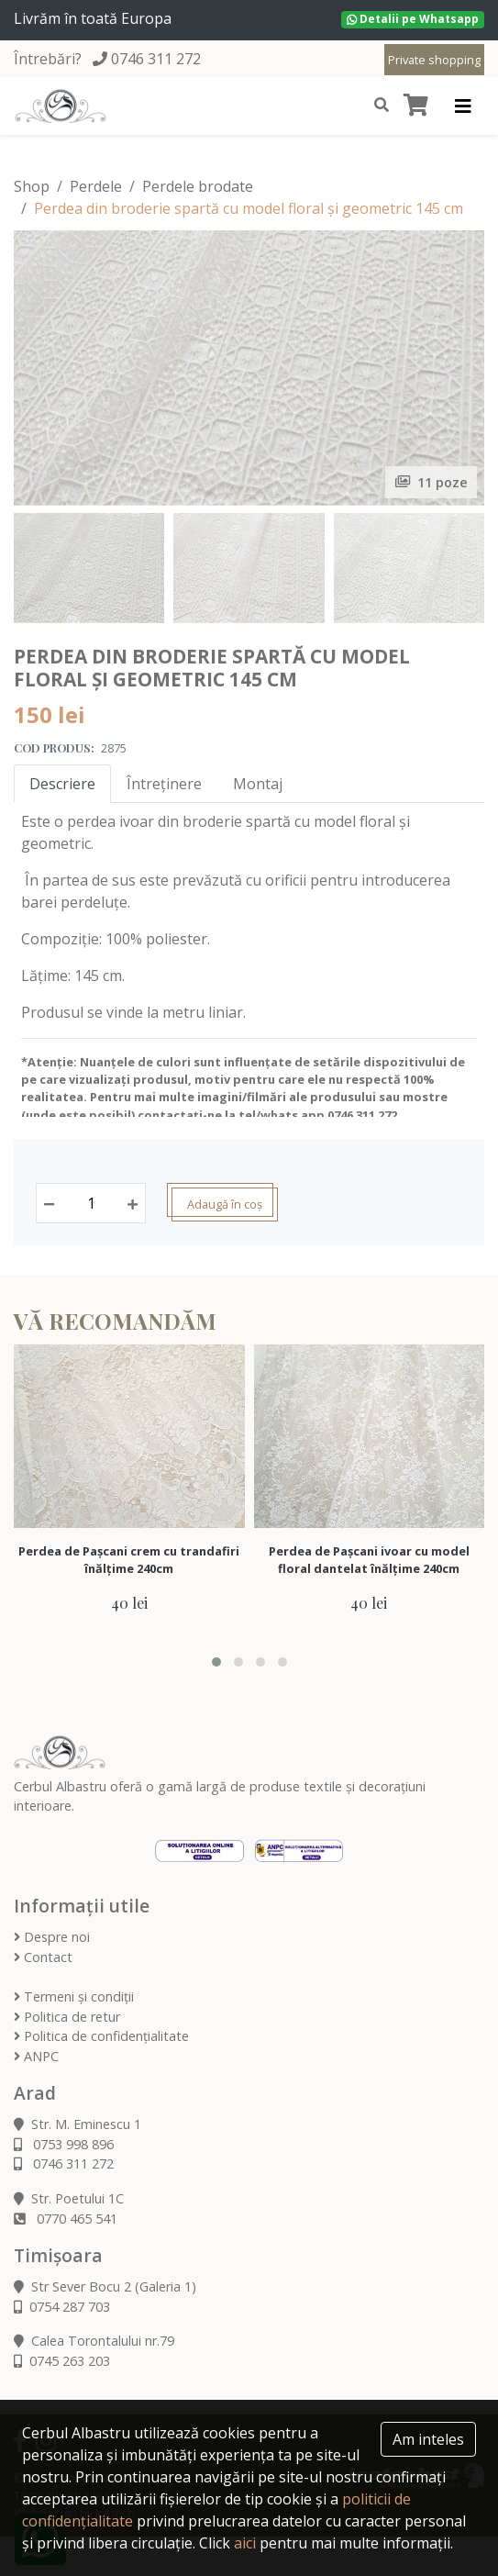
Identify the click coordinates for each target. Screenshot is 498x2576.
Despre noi (52, 1937)
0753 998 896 (64, 2144)
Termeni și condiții (74, 1996)
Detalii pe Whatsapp (413, 19)
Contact (43, 1957)
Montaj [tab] (257, 784)
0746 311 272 (156, 59)
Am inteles (428, 2439)
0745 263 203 (62, 2361)
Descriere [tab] (62, 784)
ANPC (36, 2056)
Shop (32, 186)
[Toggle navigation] (463, 106)
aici (245, 2543)
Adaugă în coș (224, 1204)
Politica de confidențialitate (101, 2036)
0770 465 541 (65, 2218)
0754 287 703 (62, 2306)
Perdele (96, 186)
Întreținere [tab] (164, 784)
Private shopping (434, 59)
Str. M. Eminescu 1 (77, 2124)
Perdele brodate (197, 186)
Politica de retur (67, 2016)
